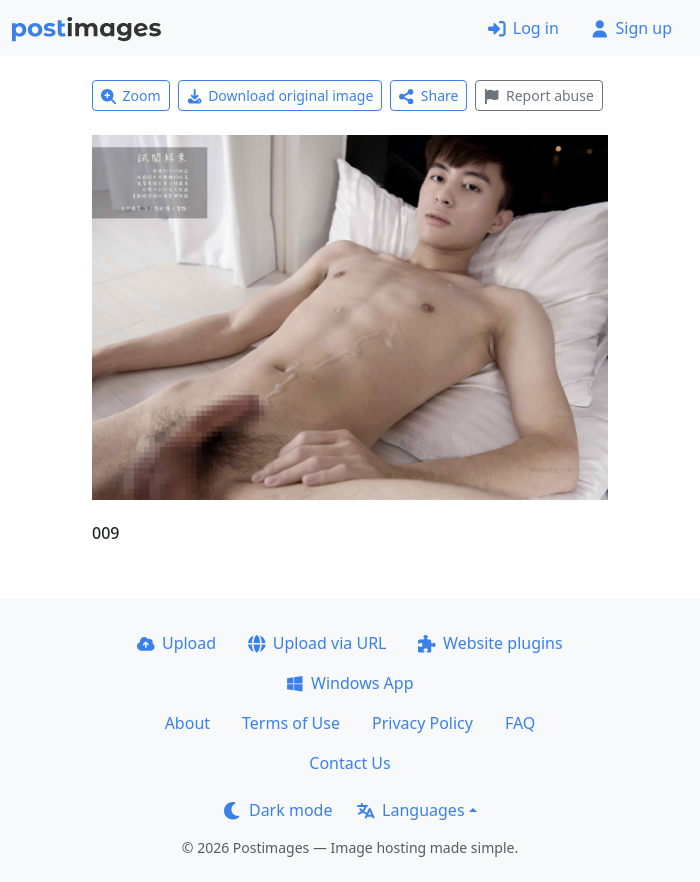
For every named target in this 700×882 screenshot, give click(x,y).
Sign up (631, 28)
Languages (410, 810)
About (187, 723)
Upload (176, 643)
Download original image (280, 95)
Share (428, 95)
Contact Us (349, 763)
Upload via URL (317, 643)
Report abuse (538, 95)
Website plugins (490, 643)
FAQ (520, 723)
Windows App (349, 683)
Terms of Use (291, 723)
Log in (523, 28)
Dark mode (278, 810)
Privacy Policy (422, 723)
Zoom (131, 95)
